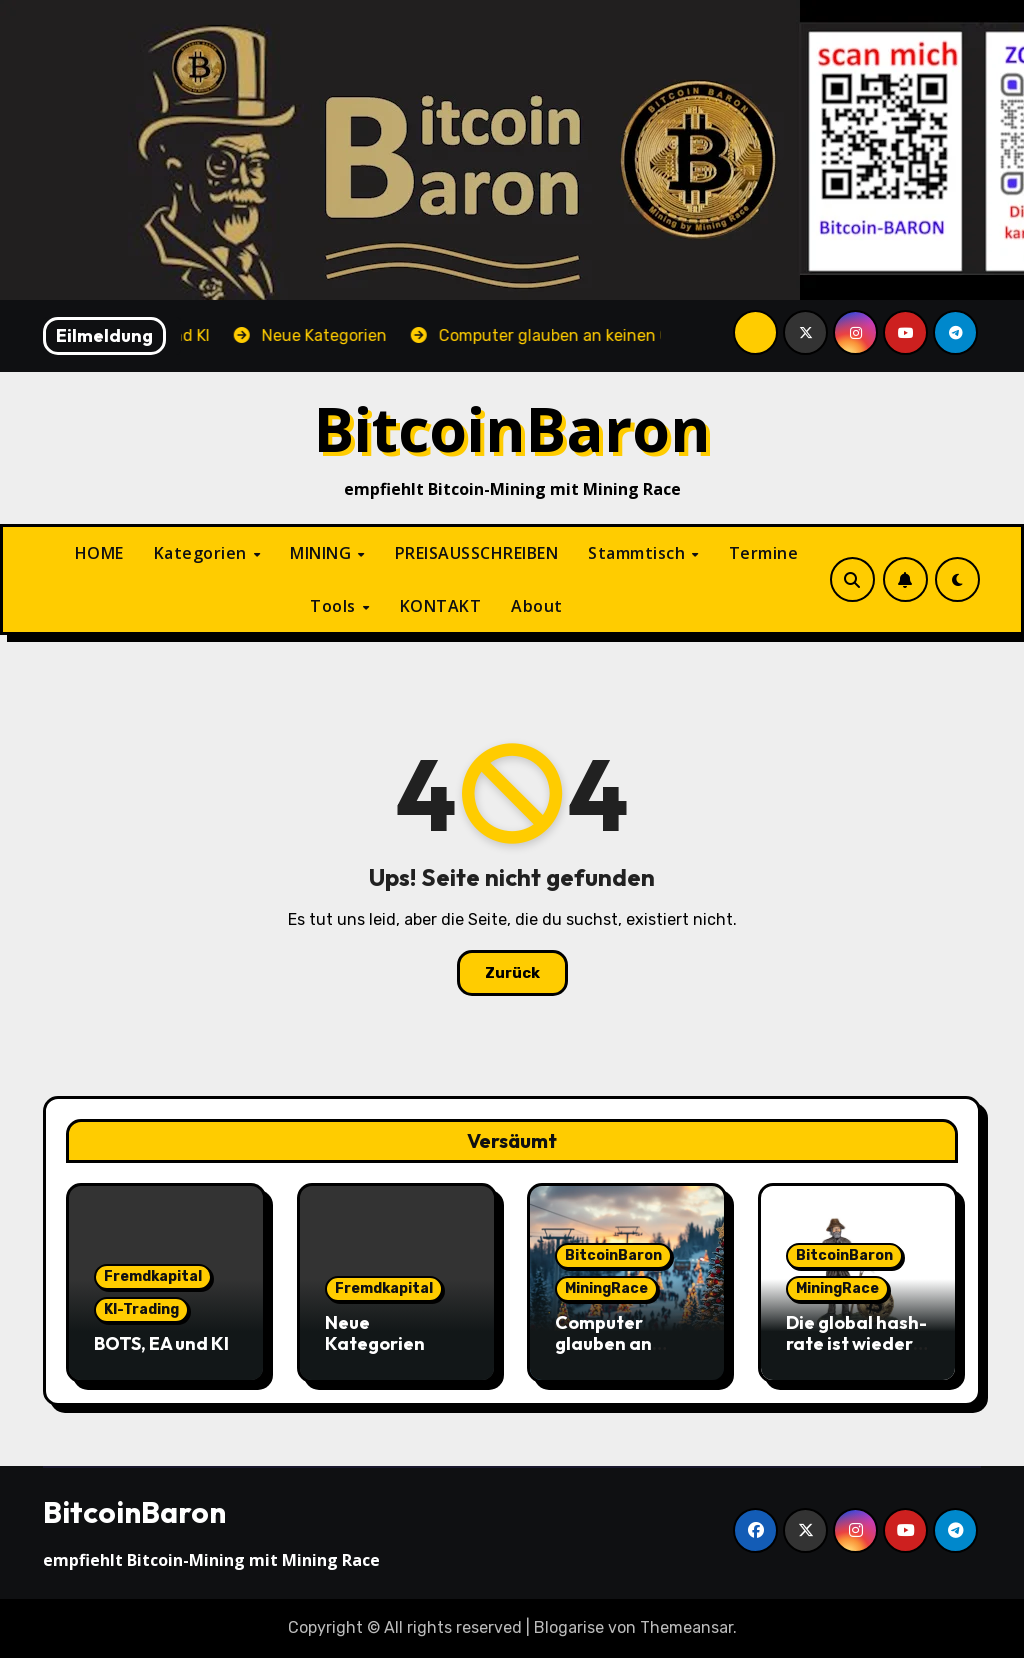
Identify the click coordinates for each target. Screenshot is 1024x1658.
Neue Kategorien (375, 1333)
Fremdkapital (153, 1276)
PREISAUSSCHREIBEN (477, 553)
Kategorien (203, 553)
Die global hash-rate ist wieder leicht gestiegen (856, 1344)
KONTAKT (441, 606)
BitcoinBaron (512, 428)
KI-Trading (141, 1309)
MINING (323, 553)
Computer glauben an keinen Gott (607, 1344)
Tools (335, 606)
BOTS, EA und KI (161, 1343)
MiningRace (606, 1288)
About (537, 606)
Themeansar (686, 1627)
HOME (99, 553)
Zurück (512, 973)
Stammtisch (639, 553)
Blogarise (569, 1627)
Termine (764, 553)
